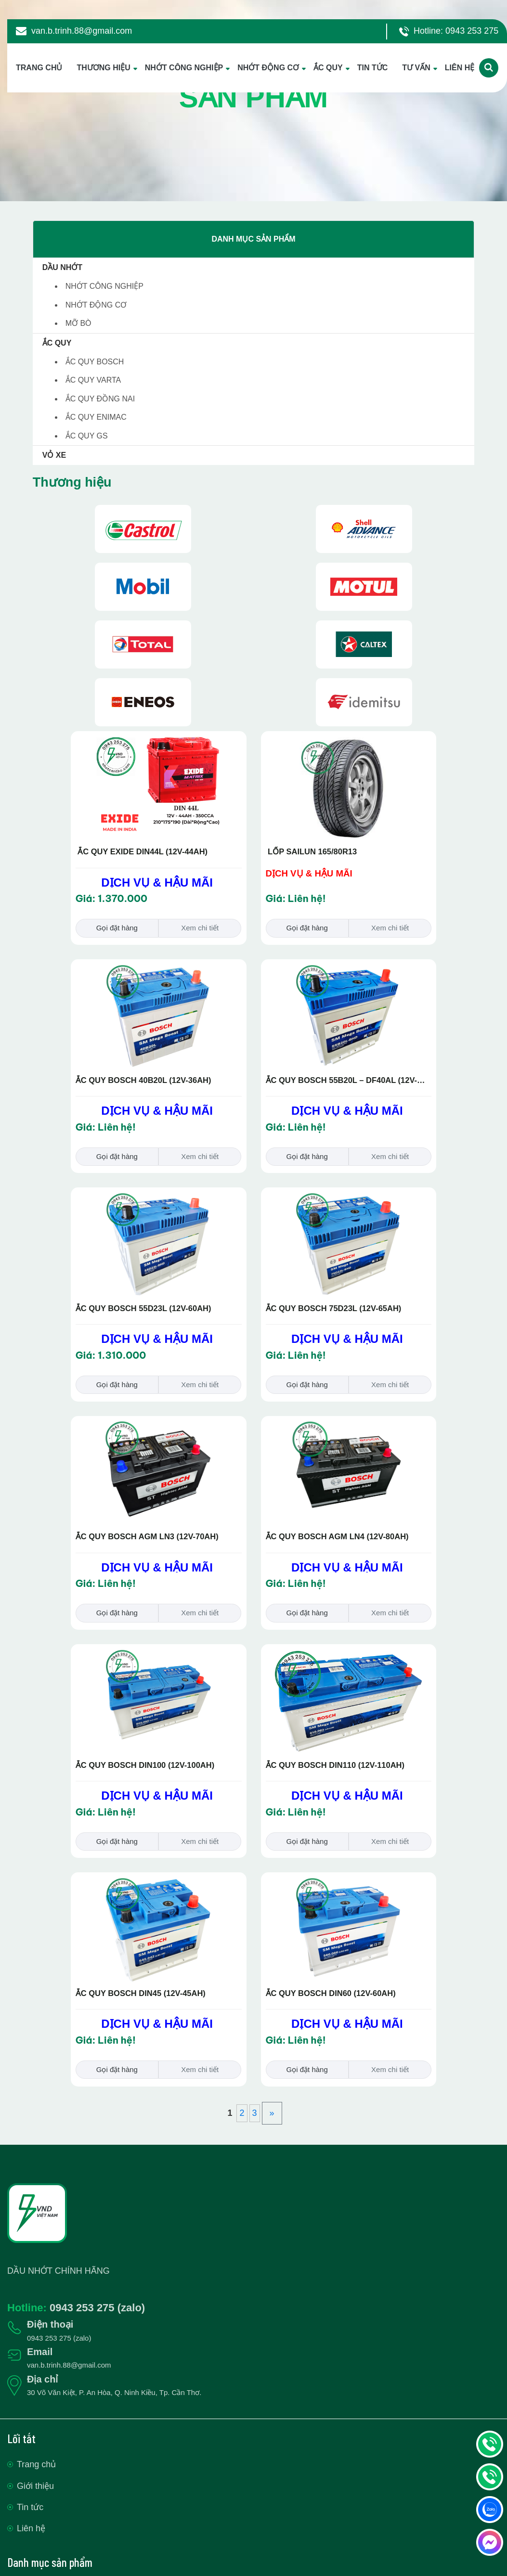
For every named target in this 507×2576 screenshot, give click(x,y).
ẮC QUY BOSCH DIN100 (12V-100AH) (145, 1765)
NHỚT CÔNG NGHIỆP (184, 68)
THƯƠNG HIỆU (103, 68)
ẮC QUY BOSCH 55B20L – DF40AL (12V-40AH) (341, 1081)
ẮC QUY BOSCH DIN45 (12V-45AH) (141, 1993)
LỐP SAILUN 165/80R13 (312, 851)
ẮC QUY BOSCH (94, 362)
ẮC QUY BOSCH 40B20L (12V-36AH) (143, 1080)
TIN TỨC (372, 68)
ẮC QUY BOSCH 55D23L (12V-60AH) (143, 1308)
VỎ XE (54, 455)
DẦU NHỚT (62, 267)
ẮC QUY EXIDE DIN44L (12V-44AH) (142, 851)
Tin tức (30, 2507)
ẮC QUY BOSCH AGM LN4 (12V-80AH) (337, 1536)
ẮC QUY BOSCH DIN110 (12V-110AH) (335, 1765)
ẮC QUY (328, 68)
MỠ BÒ (78, 323)
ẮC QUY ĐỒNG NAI (100, 399)
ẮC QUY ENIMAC (96, 417)
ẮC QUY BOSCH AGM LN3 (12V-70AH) (147, 1536)
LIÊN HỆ (459, 68)
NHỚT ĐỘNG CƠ (268, 68)
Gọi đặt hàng (117, 928)
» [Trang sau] (272, 2113)
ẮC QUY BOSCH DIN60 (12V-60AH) (331, 1993)
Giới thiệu (35, 2486)
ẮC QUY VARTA (93, 380)
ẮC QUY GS (86, 436)
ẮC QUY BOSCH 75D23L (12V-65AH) (334, 1308)
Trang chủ (36, 2464)
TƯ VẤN (416, 68)
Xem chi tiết (200, 928)
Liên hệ (31, 2528)
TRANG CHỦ (39, 68)
